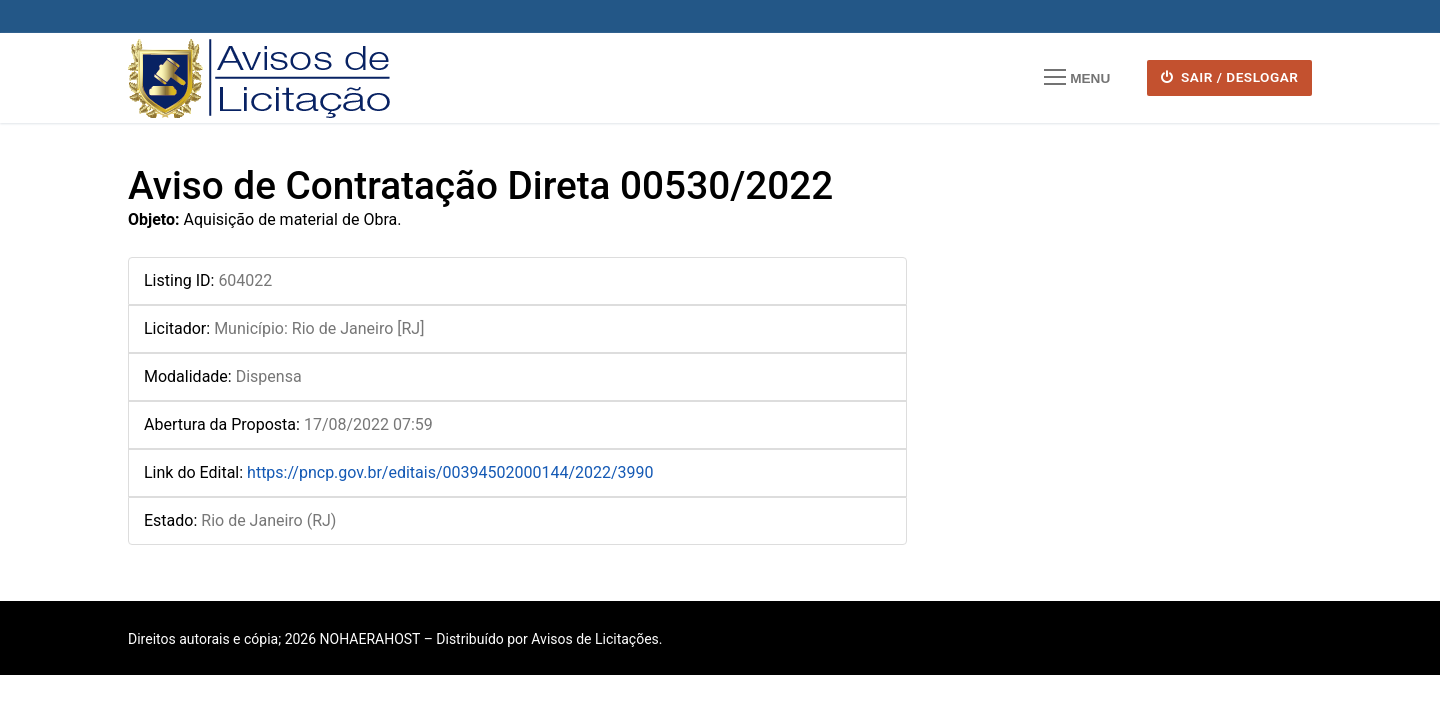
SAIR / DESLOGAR (1230, 77)
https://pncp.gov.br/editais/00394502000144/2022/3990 (450, 472)
